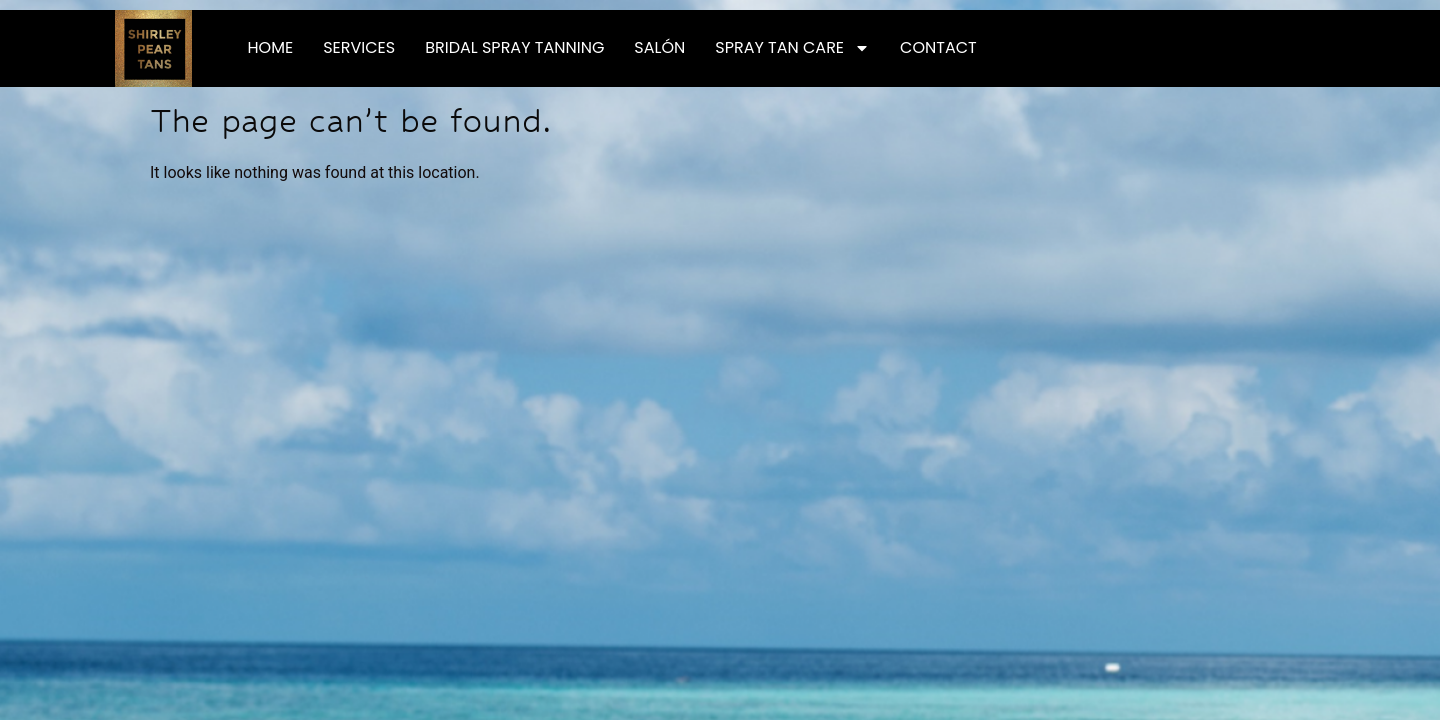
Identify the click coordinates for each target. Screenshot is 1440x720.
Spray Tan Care (792, 48)
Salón (659, 47)
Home (271, 47)
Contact (938, 47)
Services (359, 47)
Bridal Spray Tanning (514, 47)
